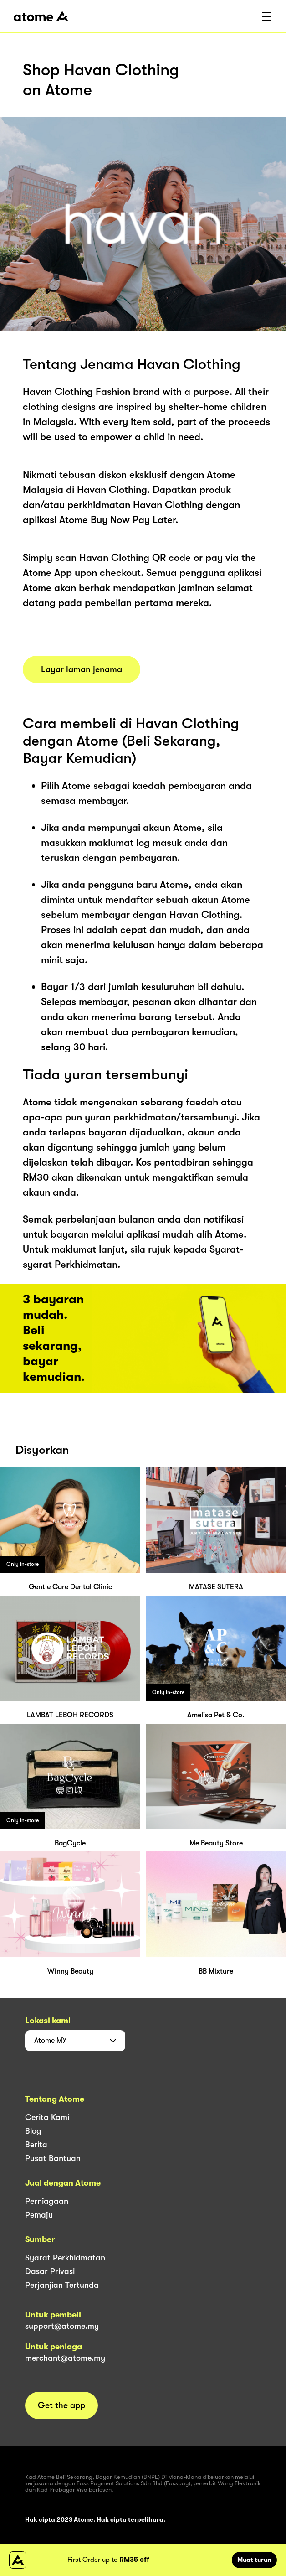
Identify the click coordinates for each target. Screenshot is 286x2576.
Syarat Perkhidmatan (65, 2257)
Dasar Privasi (50, 2271)
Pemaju (39, 2214)
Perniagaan (46, 2201)
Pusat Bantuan (53, 2158)
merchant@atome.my (65, 2358)
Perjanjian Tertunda (62, 2285)
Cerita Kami (47, 2117)
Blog (33, 2130)
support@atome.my (62, 2326)
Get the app (61, 2405)
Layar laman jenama (81, 669)
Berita (36, 2144)
